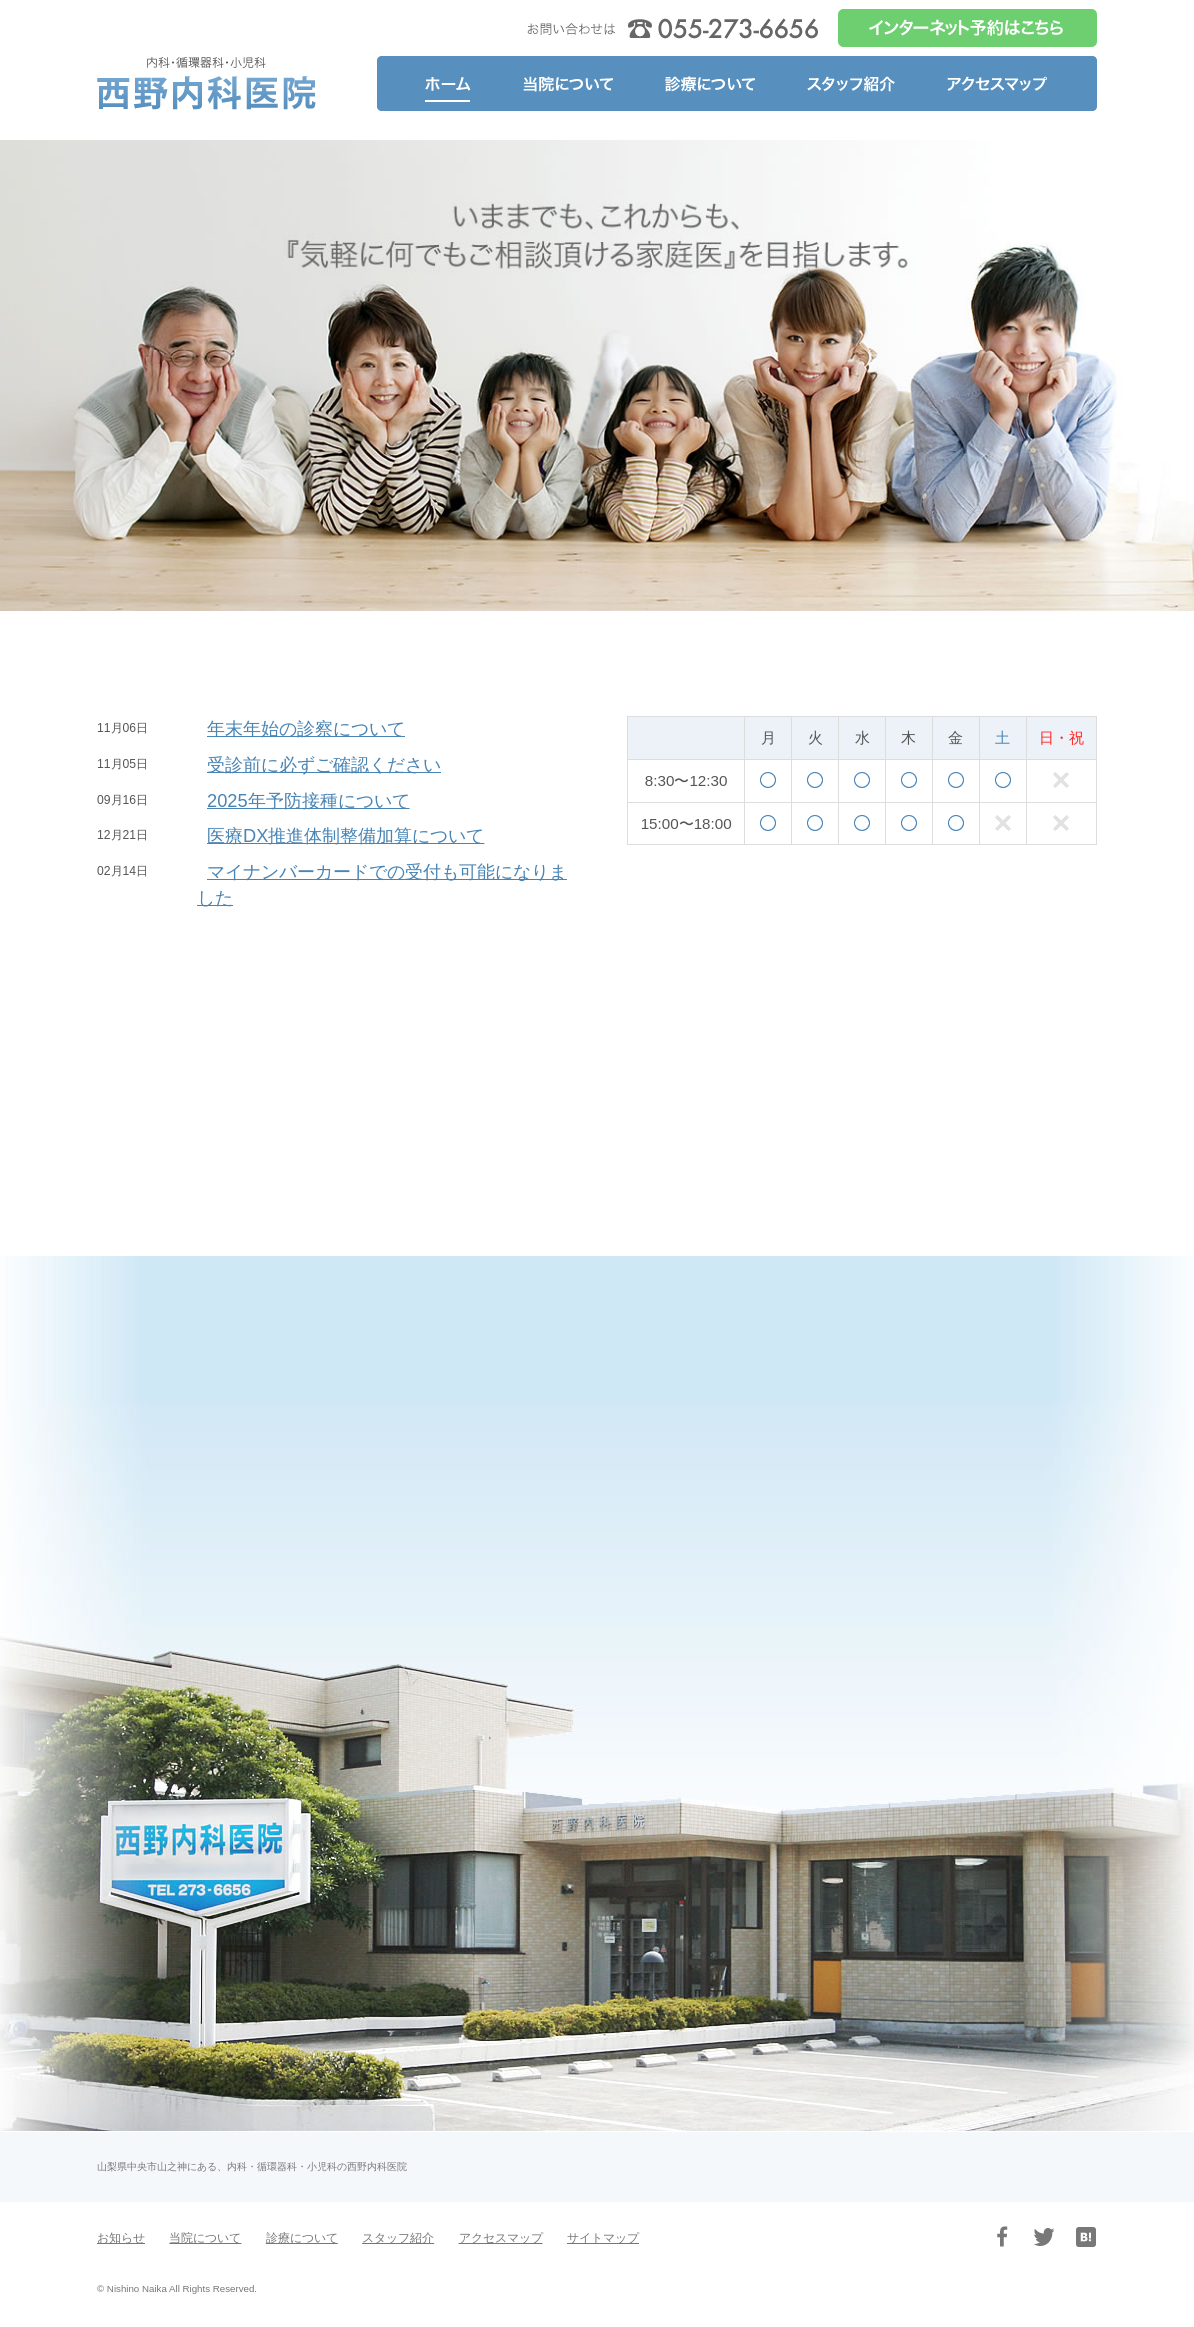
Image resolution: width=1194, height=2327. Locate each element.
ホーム (437, 83)
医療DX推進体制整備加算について (345, 835)
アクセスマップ (1008, 83)
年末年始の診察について (306, 728)
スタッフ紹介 (850, 83)
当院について (568, 83)
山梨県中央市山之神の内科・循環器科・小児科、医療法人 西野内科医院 (207, 83)
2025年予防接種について (308, 800)
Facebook (1002, 2237)
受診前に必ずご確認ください (324, 764)
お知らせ (121, 2238)
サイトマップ (603, 2238)
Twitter (1044, 2237)
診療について (711, 83)
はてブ (1086, 2237)
